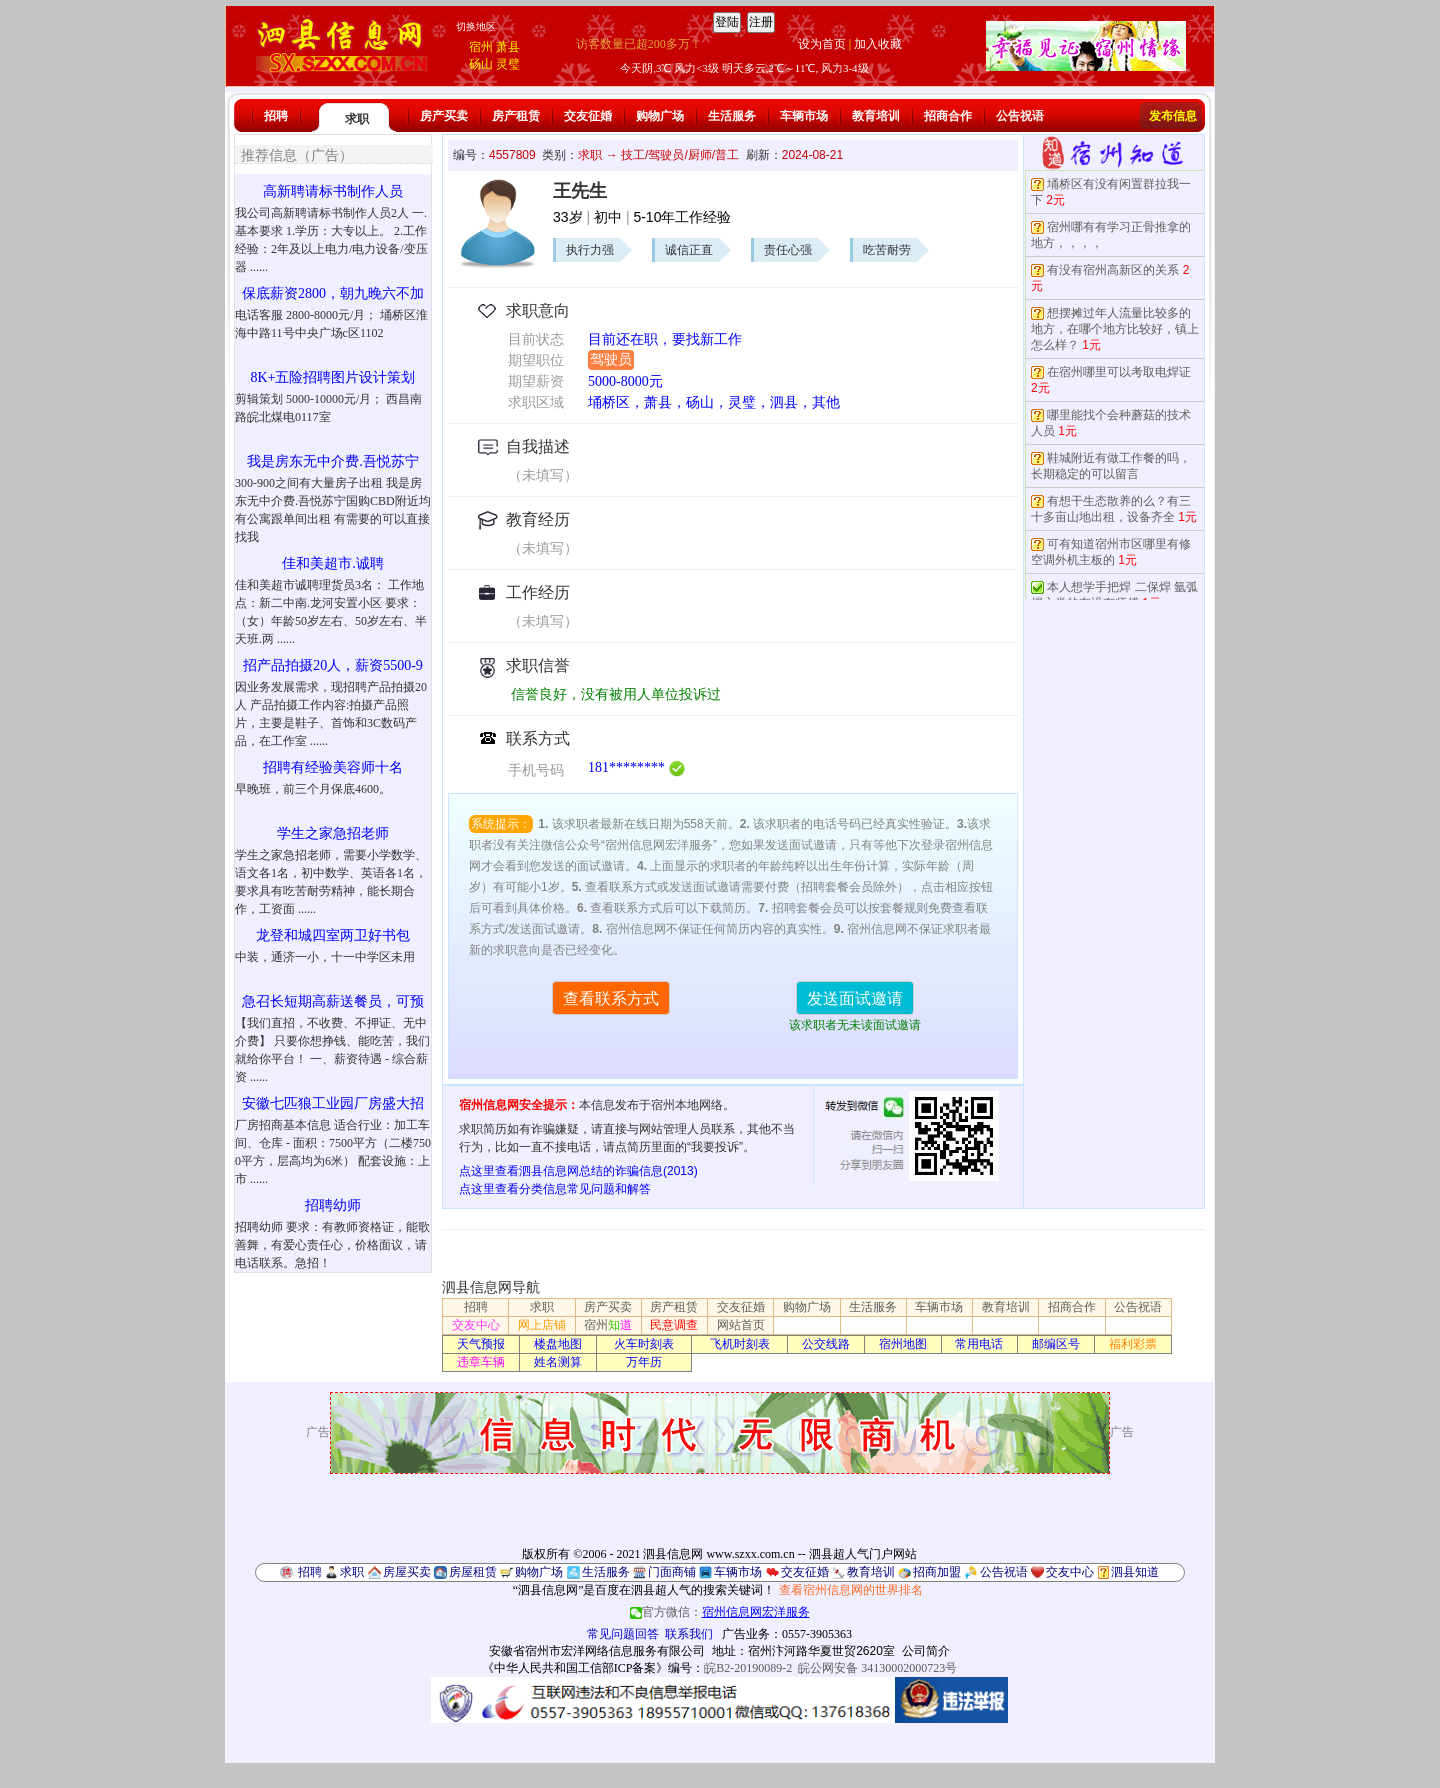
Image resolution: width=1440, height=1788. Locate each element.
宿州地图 (903, 1344)
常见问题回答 (623, 1634)
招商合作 (948, 116)
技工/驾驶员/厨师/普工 (680, 155)
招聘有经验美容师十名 (333, 767)
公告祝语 (1020, 116)
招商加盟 (937, 1572)
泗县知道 (1135, 1572)
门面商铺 (672, 1572)
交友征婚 (588, 116)
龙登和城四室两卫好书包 (333, 935)
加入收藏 (878, 44)
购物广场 (660, 116)
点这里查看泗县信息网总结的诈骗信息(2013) (578, 1171)
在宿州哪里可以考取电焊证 (1119, 372)
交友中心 (476, 1325)
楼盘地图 (558, 1344)
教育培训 (876, 116)
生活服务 (732, 116)
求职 (357, 119)
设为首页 (822, 44)
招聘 (276, 116)
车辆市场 (804, 116)
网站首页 (741, 1325)
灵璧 (508, 64)
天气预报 (481, 1344)
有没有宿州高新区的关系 (1113, 270)
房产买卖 (444, 116)
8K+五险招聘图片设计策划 (332, 377)
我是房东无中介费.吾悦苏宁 (333, 461)
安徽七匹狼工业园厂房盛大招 (333, 1103)
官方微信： (720, 1612)
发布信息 (1173, 116)
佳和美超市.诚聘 (333, 563)
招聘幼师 (333, 1205)
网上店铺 (542, 1325)
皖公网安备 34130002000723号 (877, 1668)
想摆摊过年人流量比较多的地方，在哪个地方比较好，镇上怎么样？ (1115, 329)
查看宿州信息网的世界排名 (851, 1590)
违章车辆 (481, 1362)
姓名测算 (558, 1362)
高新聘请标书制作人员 (333, 191)
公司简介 (926, 1651)
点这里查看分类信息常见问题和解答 (555, 1189)
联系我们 (689, 1634)
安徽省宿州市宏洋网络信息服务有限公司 (597, 1651)
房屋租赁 (473, 1572)
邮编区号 (1056, 1344)
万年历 (644, 1362)
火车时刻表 (644, 1344)
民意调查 (674, 1325)
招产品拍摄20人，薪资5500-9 (333, 665)
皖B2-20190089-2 (748, 1668)
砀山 (481, 64)
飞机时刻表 (740, 1344)
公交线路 (826, 1344)
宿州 (481, 47)
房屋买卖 (407, 1572)
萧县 (508, 47)
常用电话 (979, 1344)
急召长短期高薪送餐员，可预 (333, 1001)
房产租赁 (516, 116)
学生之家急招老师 (333, 833)
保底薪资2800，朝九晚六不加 (333, 293)
